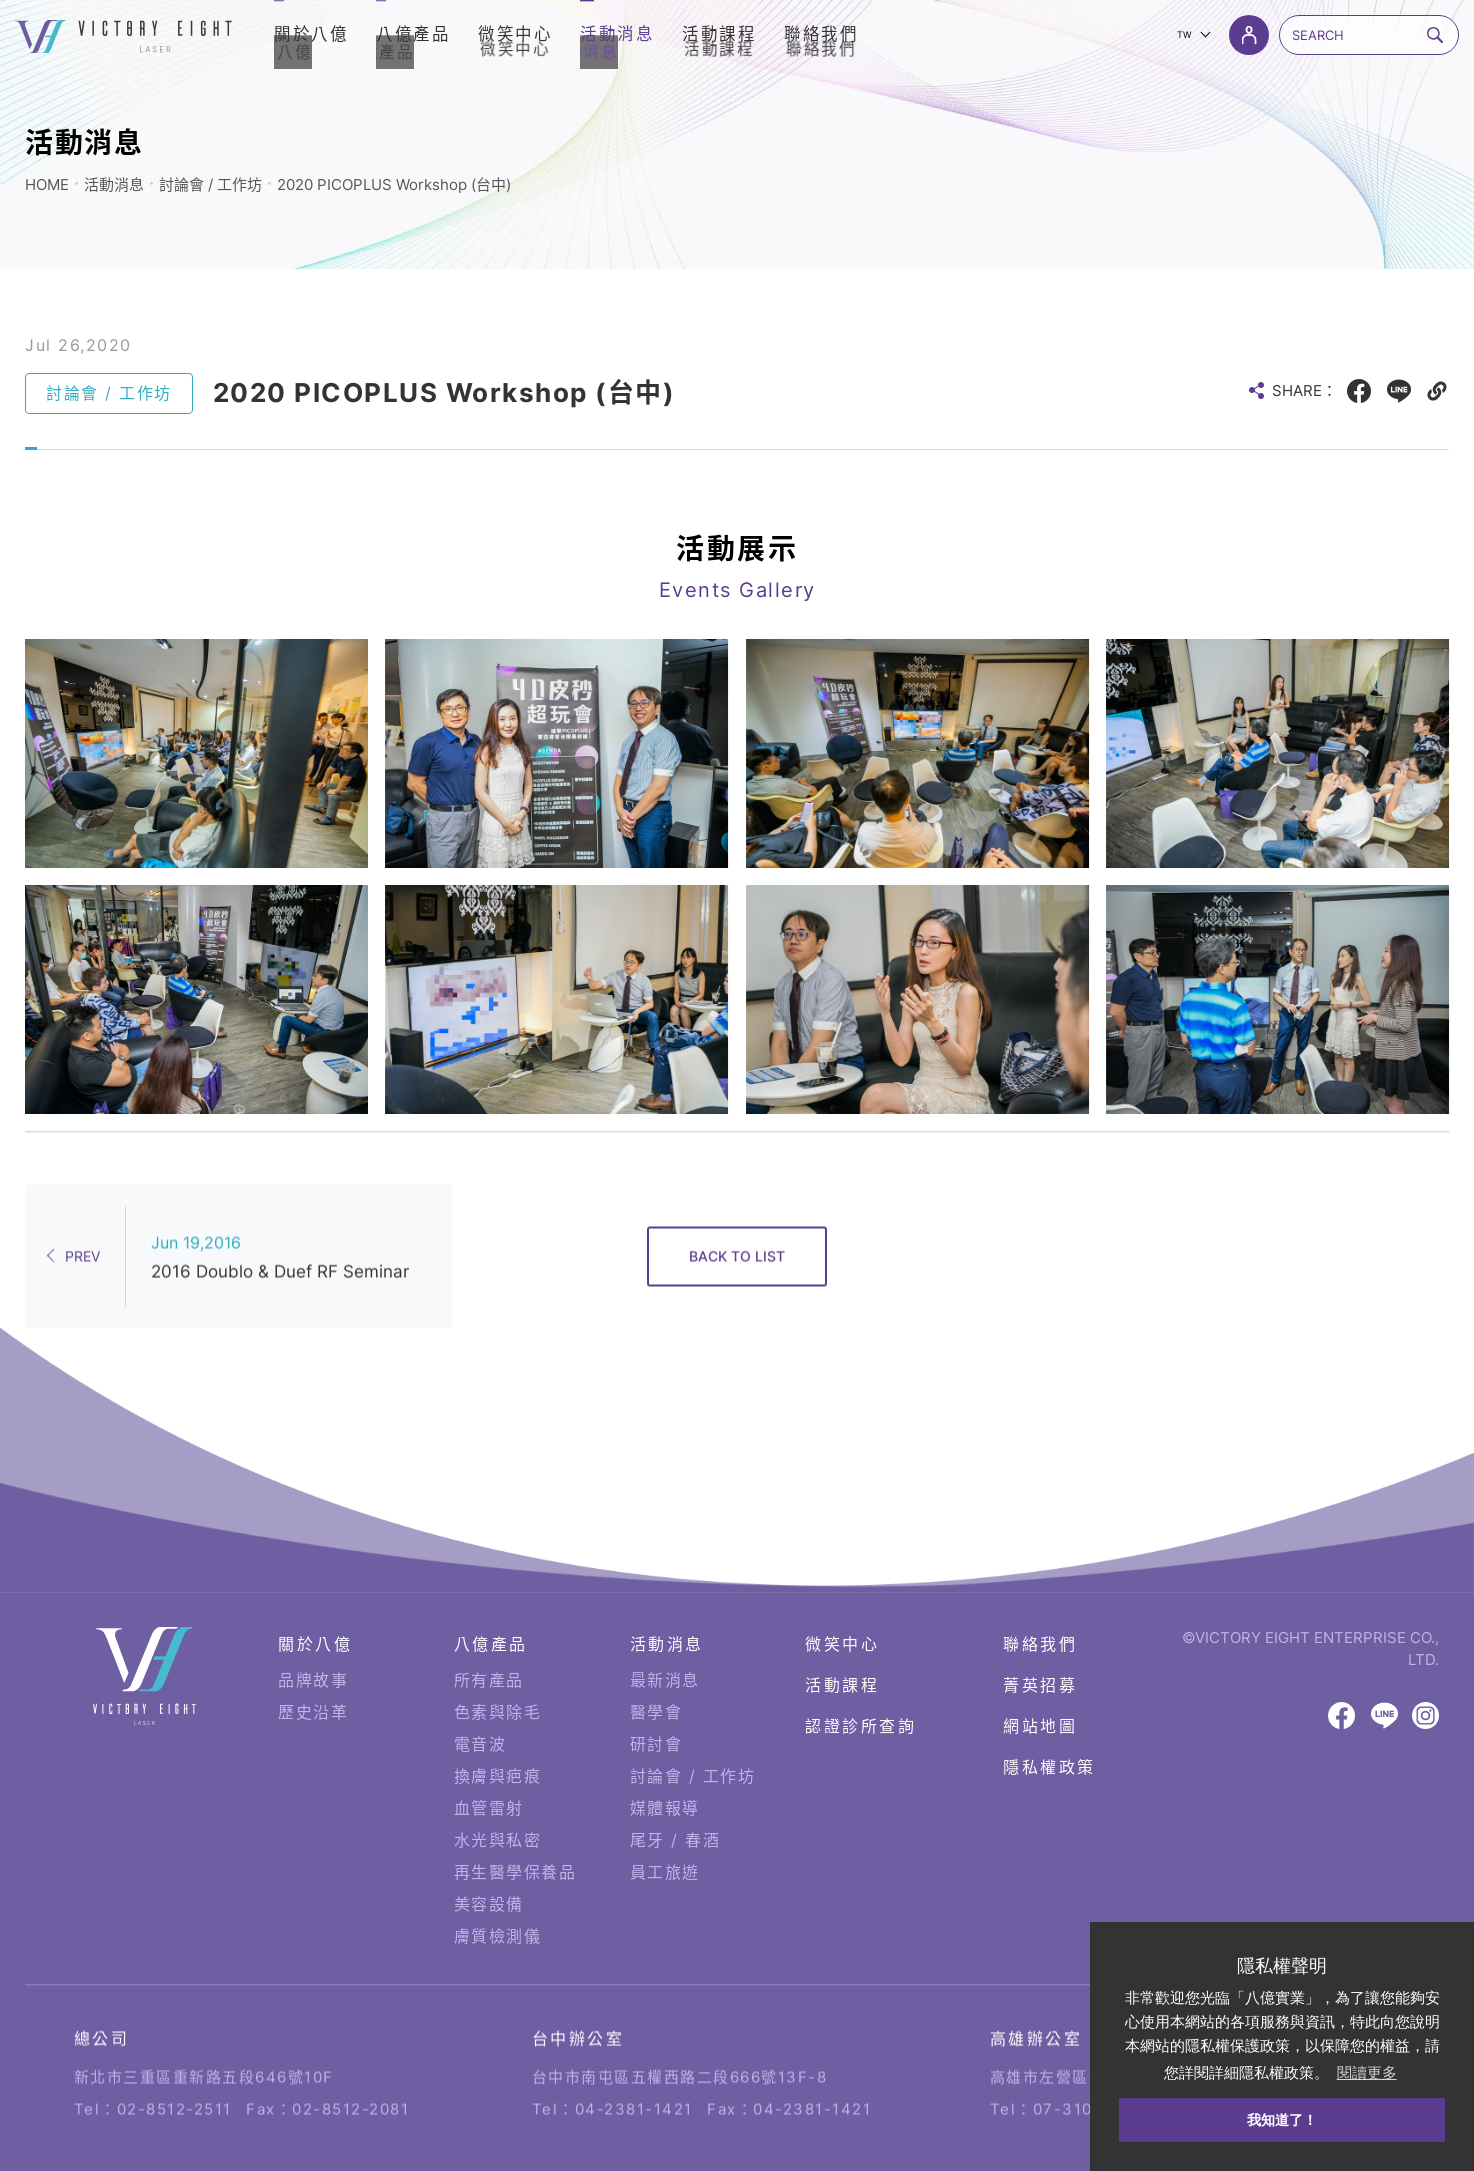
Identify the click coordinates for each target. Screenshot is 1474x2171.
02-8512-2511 (174, 2049)
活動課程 (842, 1641)
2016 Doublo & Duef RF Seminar (280, 1212)
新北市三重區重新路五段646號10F (204, 2017)
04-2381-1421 (634, 2049)
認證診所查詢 (860, 1682)
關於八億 (315, 1600)
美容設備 (489, 1860)
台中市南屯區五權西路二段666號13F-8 (680, 2017)
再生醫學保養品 (515, 1828)
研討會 (656, 1700)
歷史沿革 (313, 1668)
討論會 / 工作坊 (210, 184)
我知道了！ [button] (1282, 2120)
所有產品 (489, 1636)
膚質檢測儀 (498, 1892)
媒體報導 (665, 1764)
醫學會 (656, 1668)
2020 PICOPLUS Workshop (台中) (394, 184)
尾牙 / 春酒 (675, 1796)
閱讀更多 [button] (1367, 2072)
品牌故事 (313, 1636)
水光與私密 (498, 1796)
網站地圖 (1040, 1682)
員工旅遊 (665, 1828)
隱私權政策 (1049, 1723)
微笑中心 (842, 1600)
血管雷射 (489, 1764)
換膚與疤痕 (498, 1732)
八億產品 (491, 1600)
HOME (47, 184)
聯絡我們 (1040, 1600)
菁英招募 (1040, 1641)
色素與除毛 (498, 1668)
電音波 (480, 1700)
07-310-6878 (1088, 2049)
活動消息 (114, 184)
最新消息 (665, 1636)
